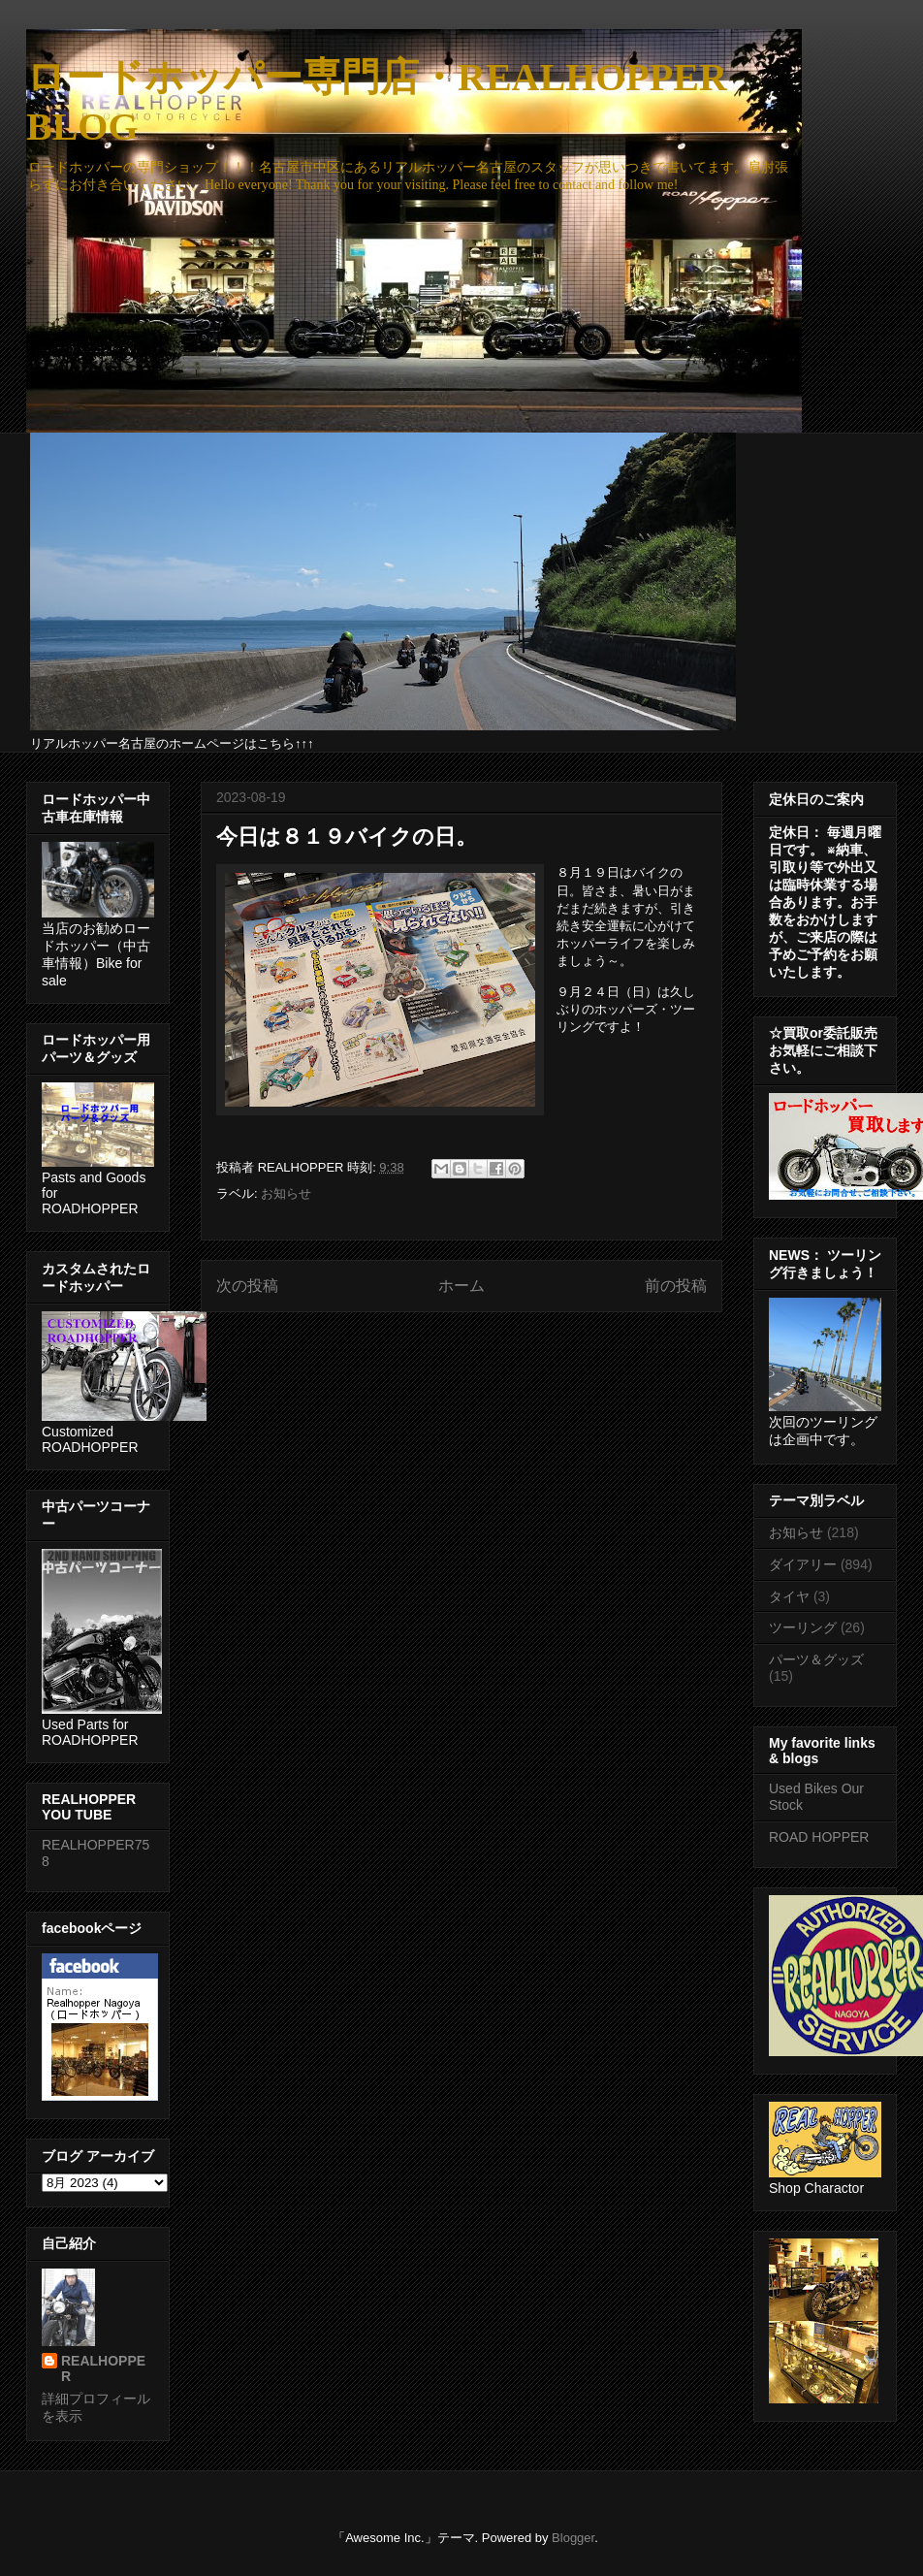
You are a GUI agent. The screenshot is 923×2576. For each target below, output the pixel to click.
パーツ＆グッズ (816, 1659)
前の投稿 (676, 1285)
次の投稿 (247, 1285)
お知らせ (286, 1193)
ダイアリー (803, 1564)
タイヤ (789, 1596)
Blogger (573, 2537)
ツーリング (803, 1627)
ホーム (461, 1285)
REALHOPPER (103, 2368)
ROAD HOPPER (819, 1837)
